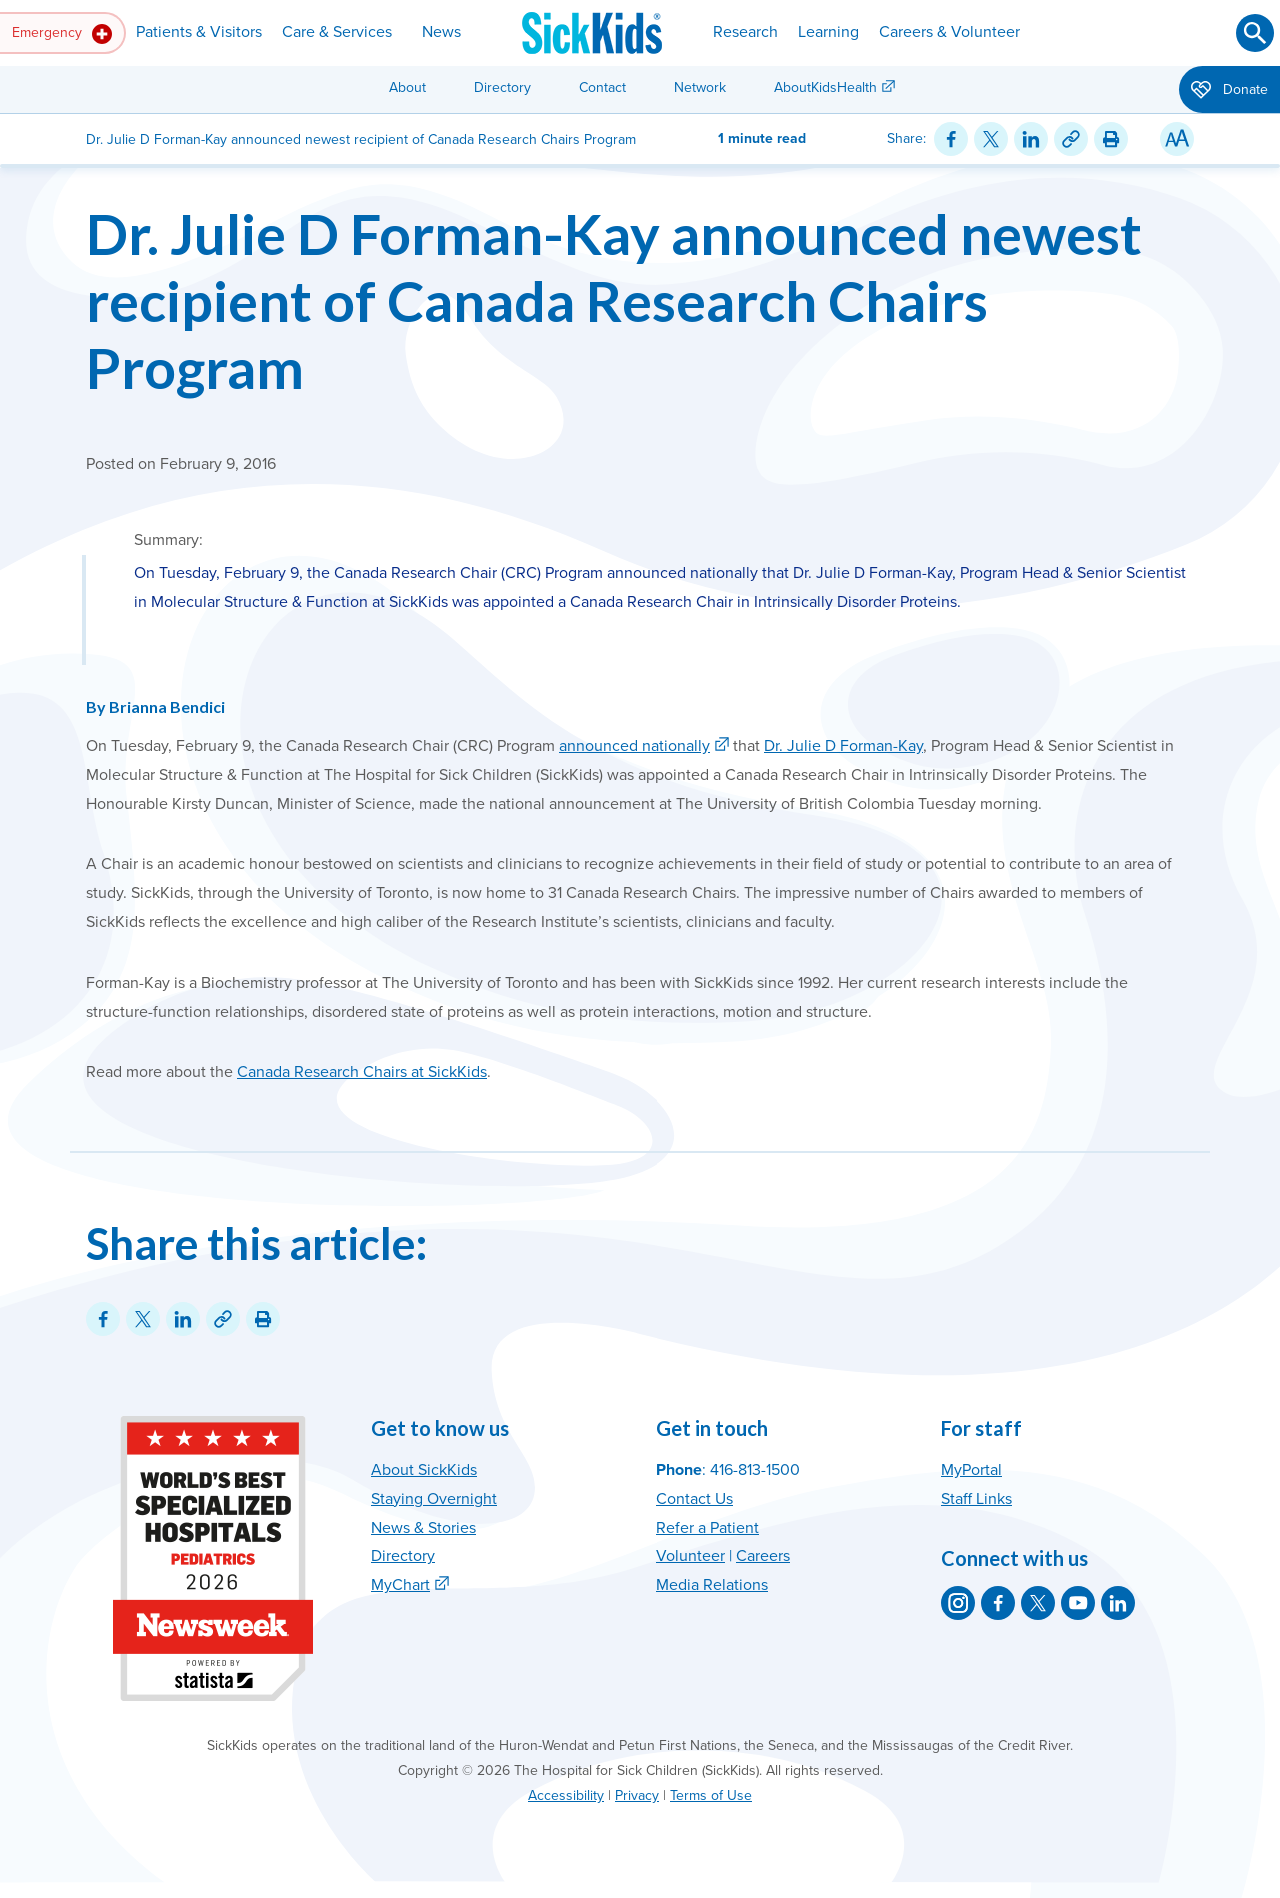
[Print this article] (1111, 139)
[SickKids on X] (1038, 1603)
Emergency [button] (62, 34)
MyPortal (971, 1470)
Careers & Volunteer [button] (949, 32)
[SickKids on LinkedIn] (1118, 1603)
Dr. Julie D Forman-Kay (843, 746)
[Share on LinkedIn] (1031, 139)
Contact (602, 87)
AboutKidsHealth (825, 87)
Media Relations (712, 1585)
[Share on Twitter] (991, 139)
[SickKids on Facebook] (998, 1603)
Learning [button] (828, 32)
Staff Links (976, 1499)
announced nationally (634, 746)
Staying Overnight (434, 1499)
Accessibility (566, 1795)
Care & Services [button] (337, 32)
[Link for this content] (1071, 139)
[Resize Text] (1177, 139)
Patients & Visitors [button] (199, 32)
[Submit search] (1255, 33)
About (407, 87)
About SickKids (424, 1470)
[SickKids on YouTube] (1078, 1603)
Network (700, 87)
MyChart (400, 1585)
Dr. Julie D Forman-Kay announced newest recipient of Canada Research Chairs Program (614, 300)
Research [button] (745, 32)
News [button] (441, 32)
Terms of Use (711, 1795)
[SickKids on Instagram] (958, 1603)
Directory (502, 87)
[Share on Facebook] (951, 139)
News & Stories (423, 1528)
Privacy (637, 1795)
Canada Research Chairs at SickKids (362, 1072)
